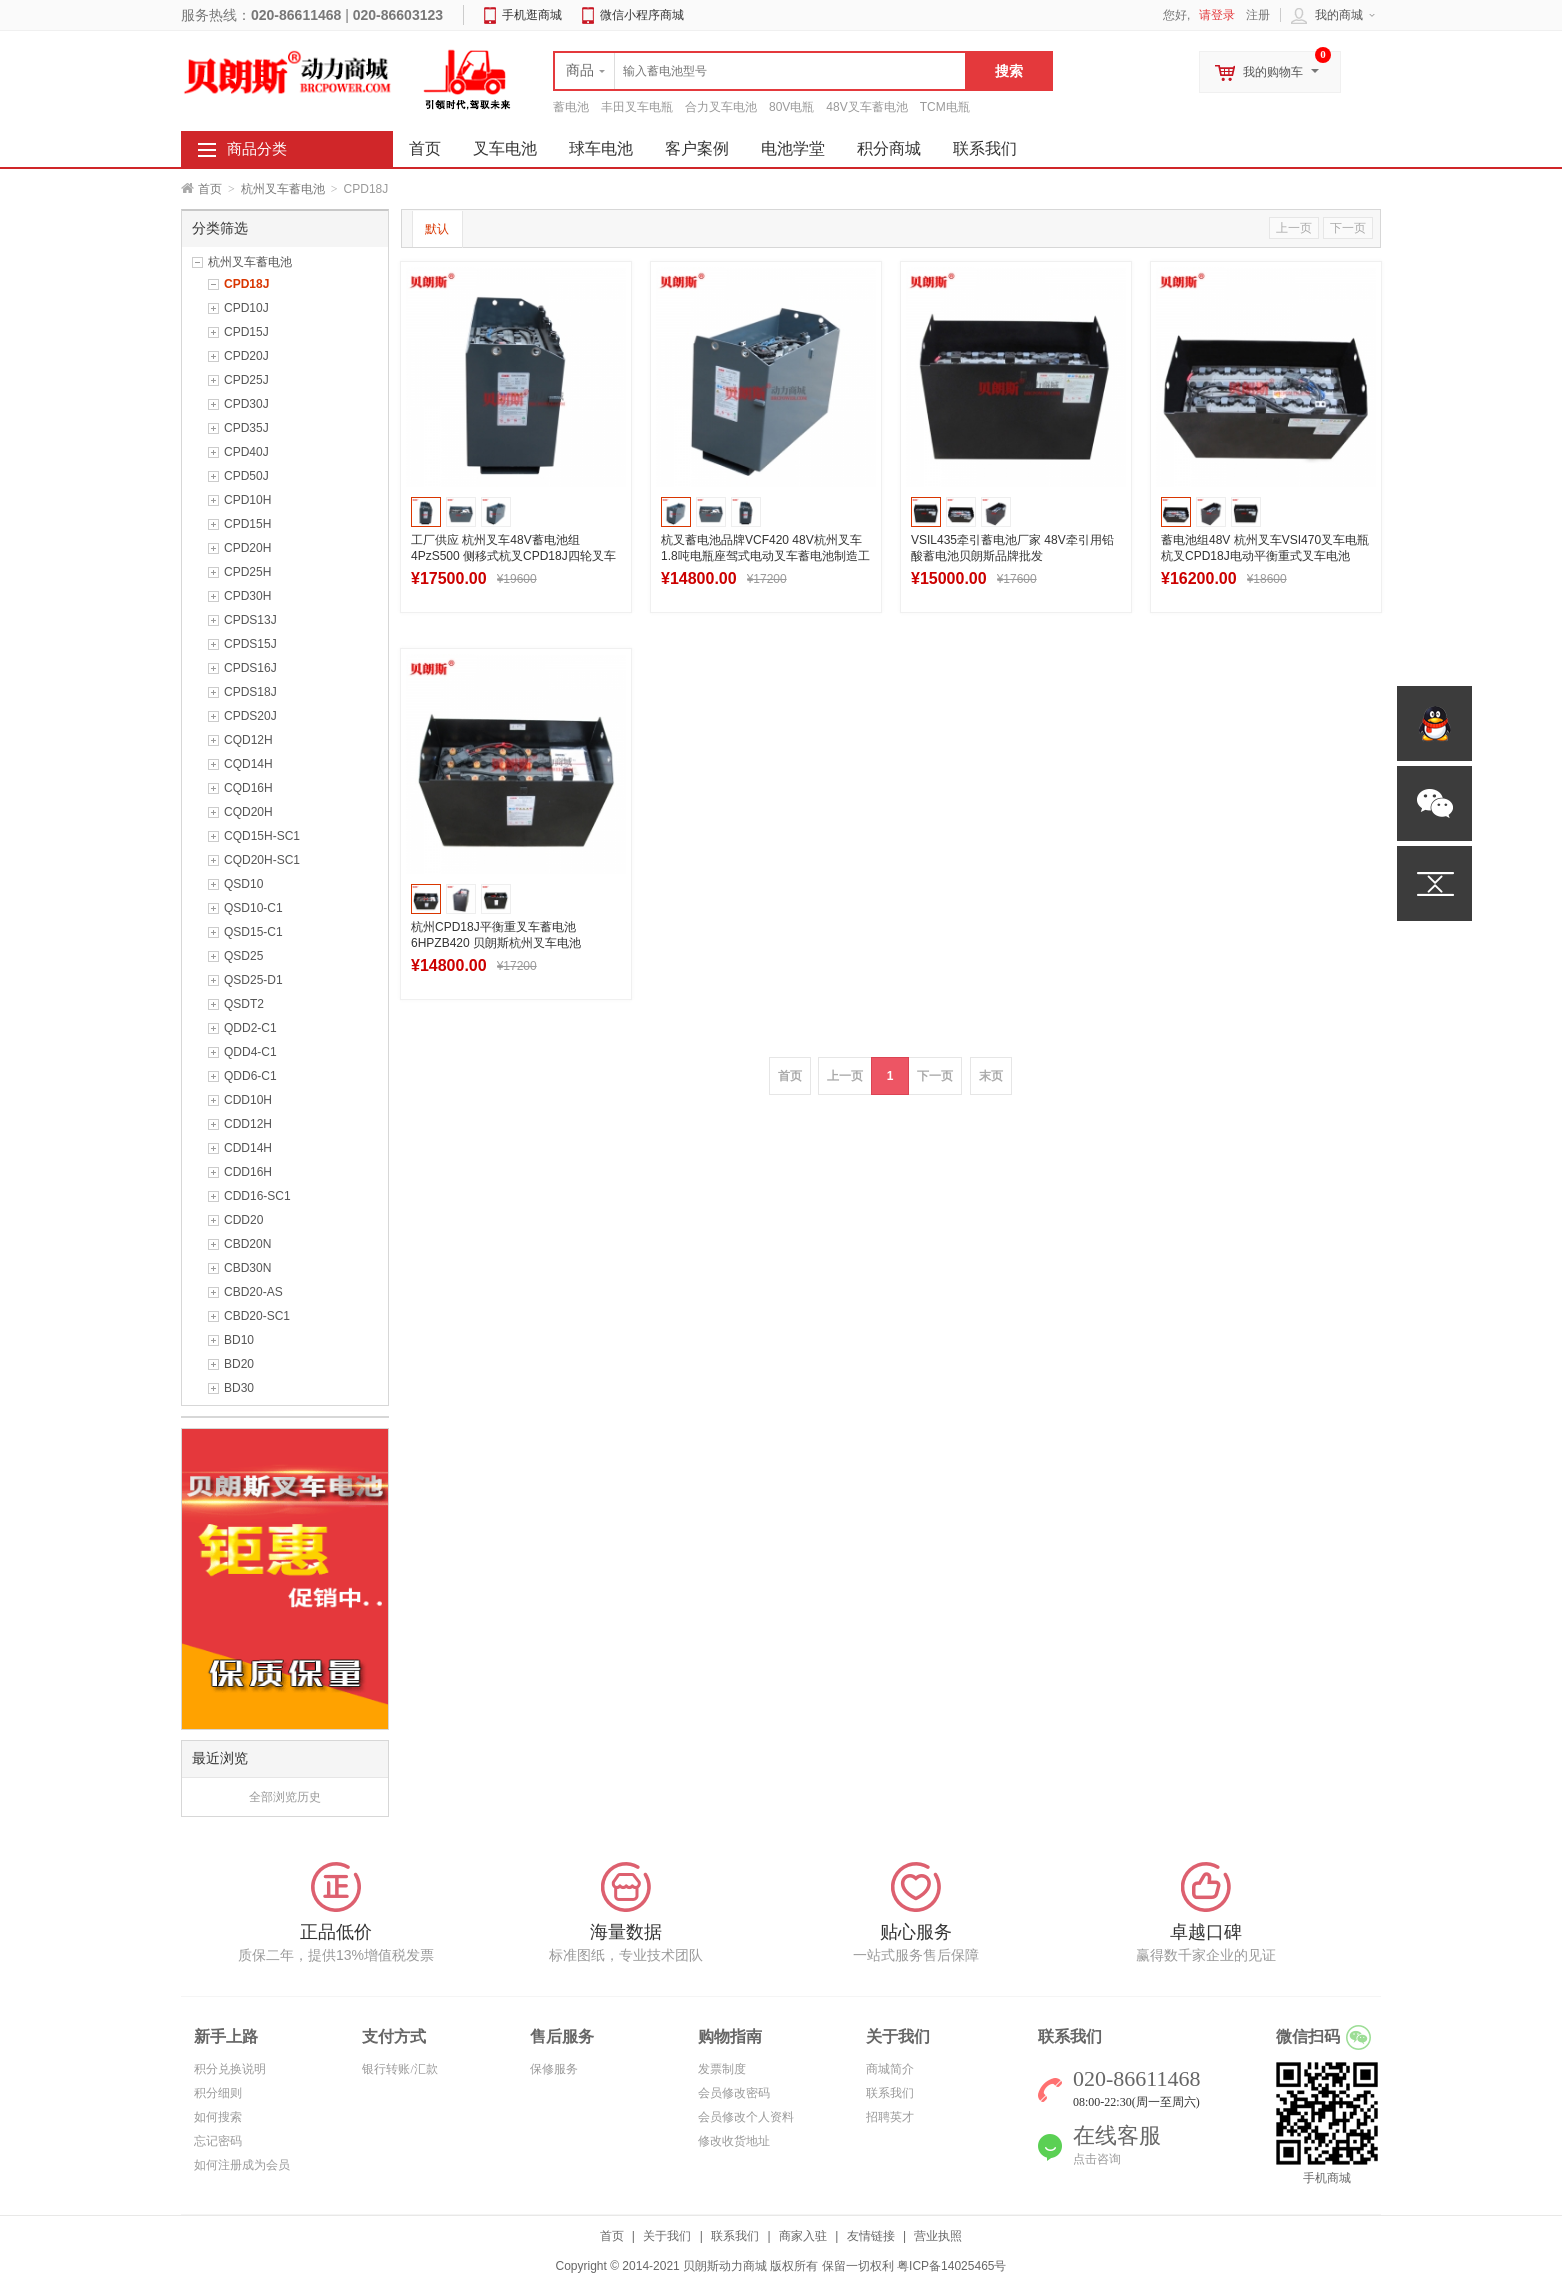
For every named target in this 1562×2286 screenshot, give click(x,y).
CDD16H (248, 1172)
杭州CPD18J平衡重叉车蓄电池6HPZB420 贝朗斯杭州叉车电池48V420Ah (496, 943)
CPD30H (247, 596)
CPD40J (246, 452)
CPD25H (247, 572)
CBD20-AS (253, 1292)
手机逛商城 (532, 15)
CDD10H (248, 1100)
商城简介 (890, 2069)
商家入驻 (803, 2236)
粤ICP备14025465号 (951, 2266)
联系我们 (985, 148)
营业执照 (938, 2236)
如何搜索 (218, 2117)
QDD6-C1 (250, 1076)
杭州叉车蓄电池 (283, 189)
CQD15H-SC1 (262, 836)
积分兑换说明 (230, 2069)
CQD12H (248, 740)
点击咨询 (1097, 2159)
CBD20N (247, 1244)
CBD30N (247, 1268)
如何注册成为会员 (242, 2165)
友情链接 (871, 2236)
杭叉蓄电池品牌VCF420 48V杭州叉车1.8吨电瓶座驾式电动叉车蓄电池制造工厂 (765, 556)
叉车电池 (505, 148)
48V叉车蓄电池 (866, 107)
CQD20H (248, 812)
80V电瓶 (791, 107)
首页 (210, 189)
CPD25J (246, 380)
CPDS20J (250, 716)
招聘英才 (890, 2117)
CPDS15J (250, 644)
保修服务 (554, 2069)
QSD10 (243, 884)
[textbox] (760, 71)
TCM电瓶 (945, 107)
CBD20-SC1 (257, 1316)
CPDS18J (250, 692)
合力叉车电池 (721, 107)
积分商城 (889, 148)
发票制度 (722, 2069)
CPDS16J (250, 668)
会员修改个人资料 (746, 2117)
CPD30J (246, 404)
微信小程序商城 (642, 15)
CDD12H (248, 1124)
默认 (437, 229)
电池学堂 (793, 148)
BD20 (239, 1364)
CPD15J (246, 332)
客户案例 (697, 148)
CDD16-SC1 (257, 1196)
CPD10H (247, 500)
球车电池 (601, 148)
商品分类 (257, 149)
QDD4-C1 (250, 1052)
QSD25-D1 (253, 980)
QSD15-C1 (253, 932)
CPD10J (246, 308)
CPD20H (247, 548)
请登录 (1217, 15)
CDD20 (243, 1220)
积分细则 (218, 2093)
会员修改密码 (734, 2093)
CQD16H (248, 788)
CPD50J (246, 476)
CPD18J (246, 284)
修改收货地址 (734, 2141)
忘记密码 (218, 2141)
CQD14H (248, 764)
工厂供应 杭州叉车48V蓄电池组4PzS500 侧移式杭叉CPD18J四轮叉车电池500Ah (513, 556)
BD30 (239, 1388)
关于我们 (667, 2236)
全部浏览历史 (285, 1797)
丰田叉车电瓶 (637, 107)
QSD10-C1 (253, 908)
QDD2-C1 (250, 1028)
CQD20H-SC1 (262, 860)
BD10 (239, 1340)
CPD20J (246, 356)
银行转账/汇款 (399, 2069)
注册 (1258, 15)
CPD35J (246, 428)
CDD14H (248, 1148)
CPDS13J (250, 620)
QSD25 (243, 956)
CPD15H (247, 524)
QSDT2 (244, 1004)
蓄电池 (571, 107)
